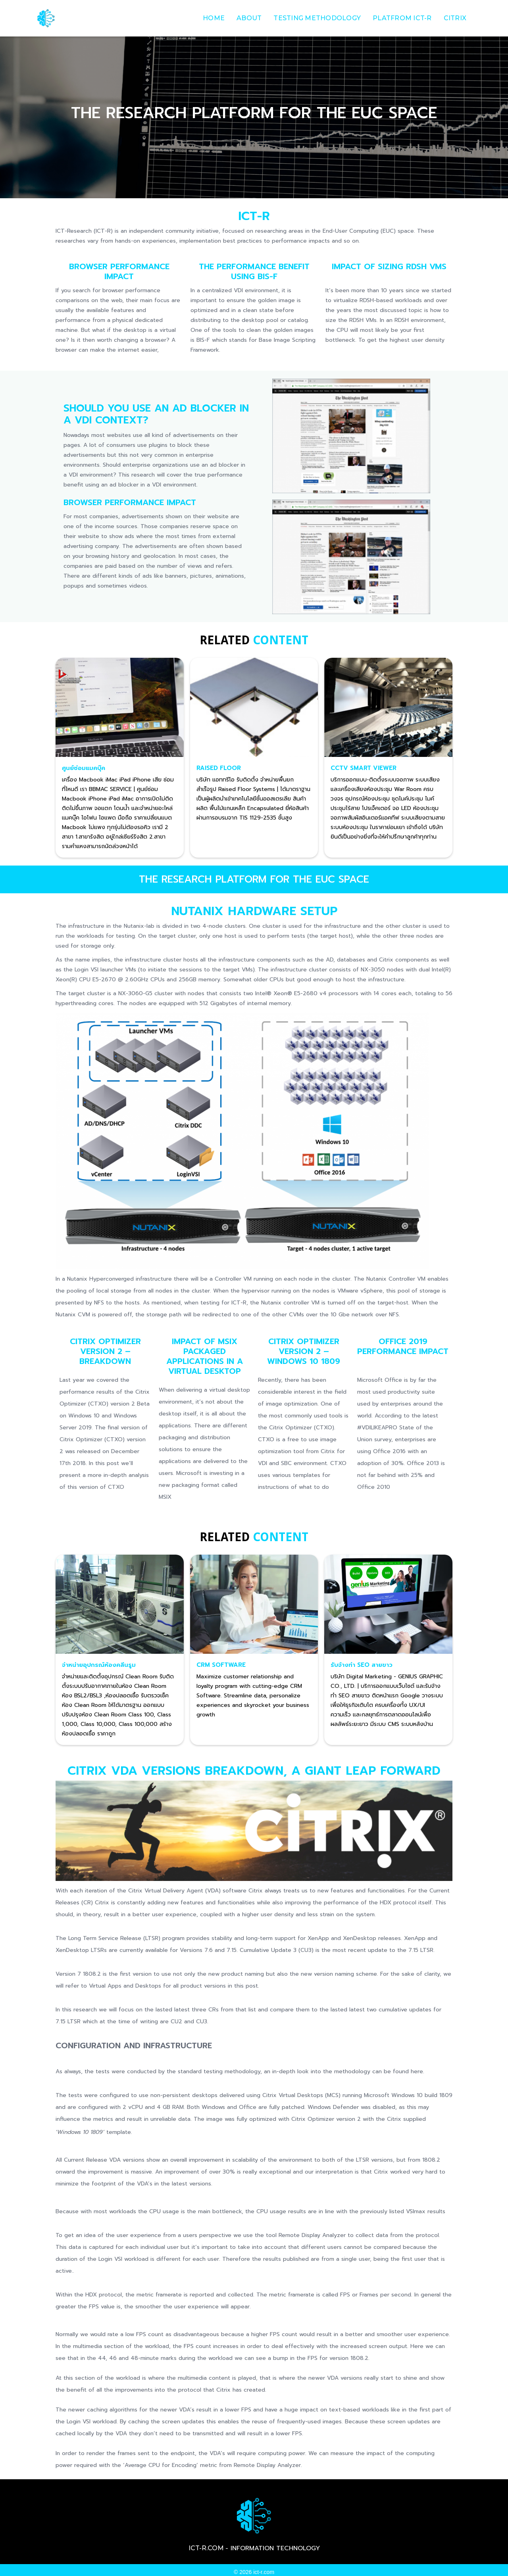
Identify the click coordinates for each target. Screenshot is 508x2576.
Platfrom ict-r (402, 18)
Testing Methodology (317, 18)
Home (214, 18)
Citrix (455, 18)
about (249, 18)
